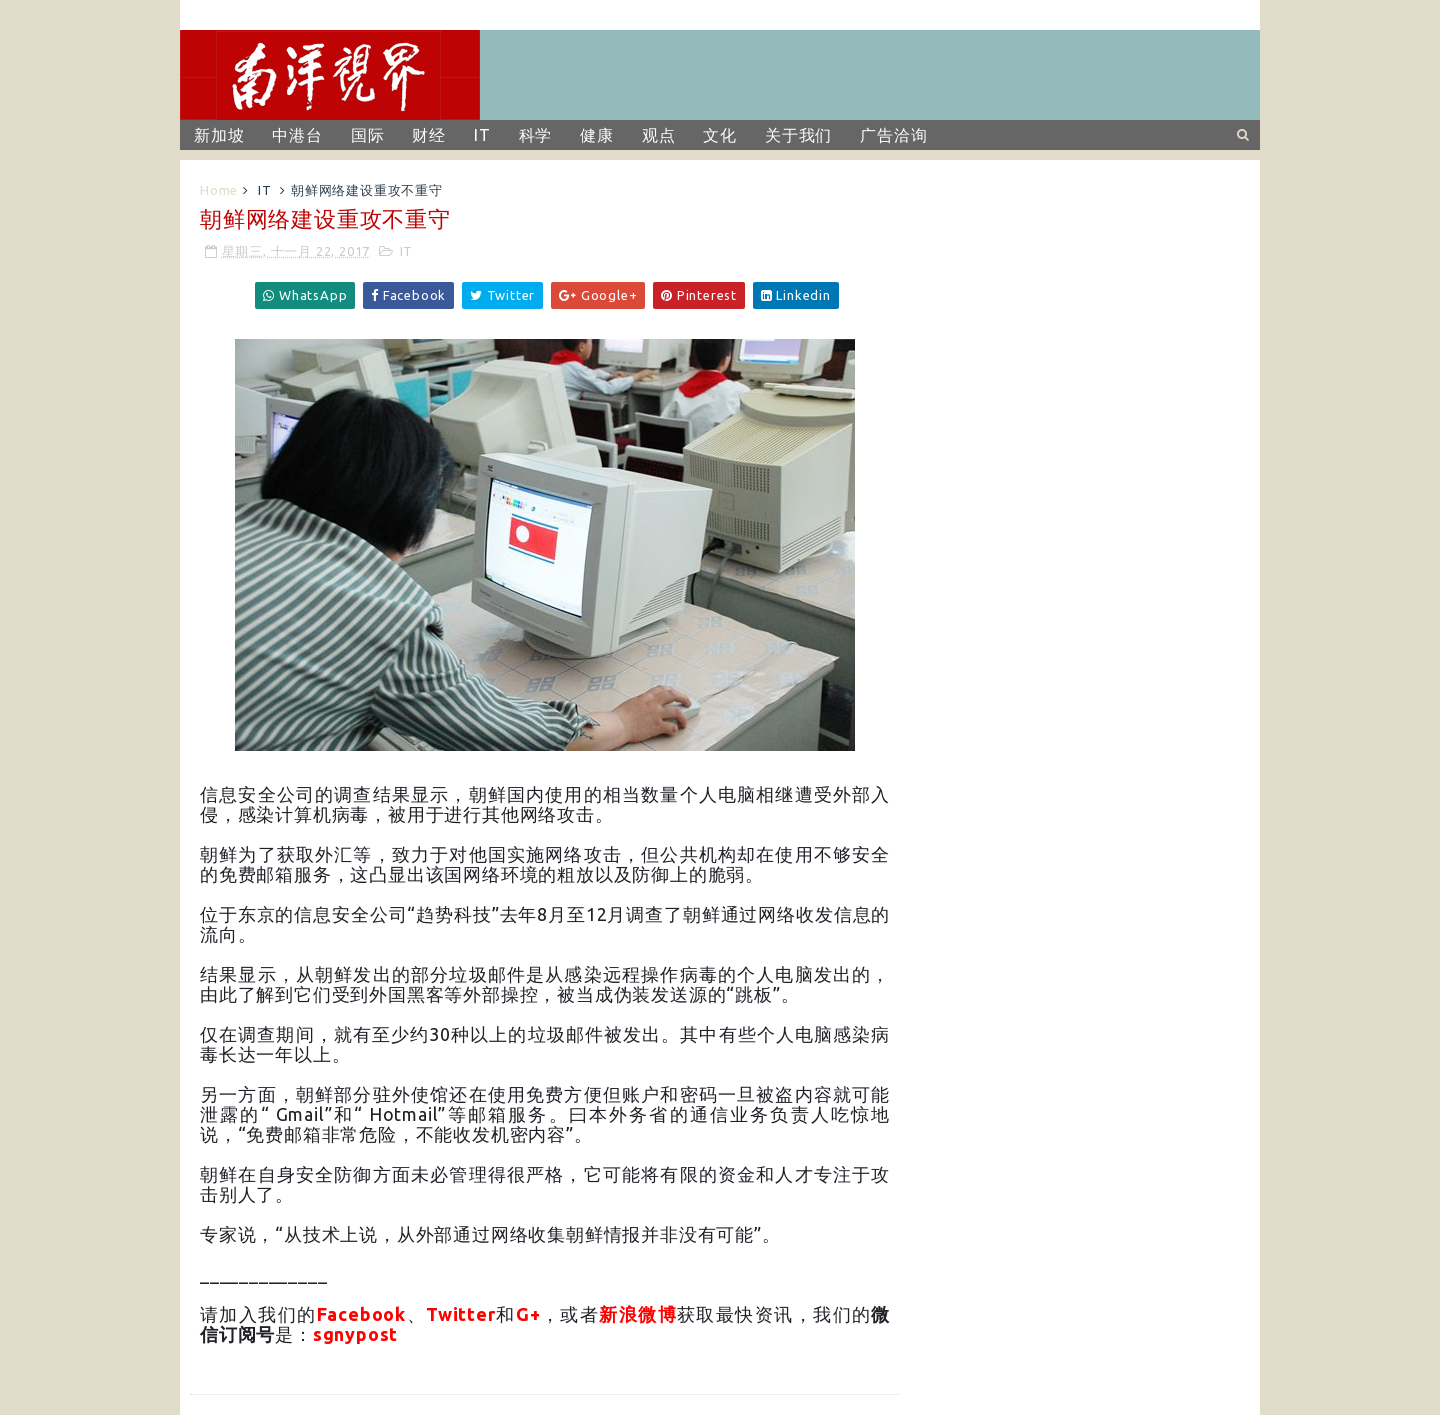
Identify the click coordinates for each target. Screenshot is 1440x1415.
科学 (536, 135)
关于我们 (798, 135)
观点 (659, 135)
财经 (429, 135)
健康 (597, 135)
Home (219, 190)
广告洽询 (893, 135)
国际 (368, 135)
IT (482, 135)
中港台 (297, 135)
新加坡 (219, 135)
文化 (720, 135)
